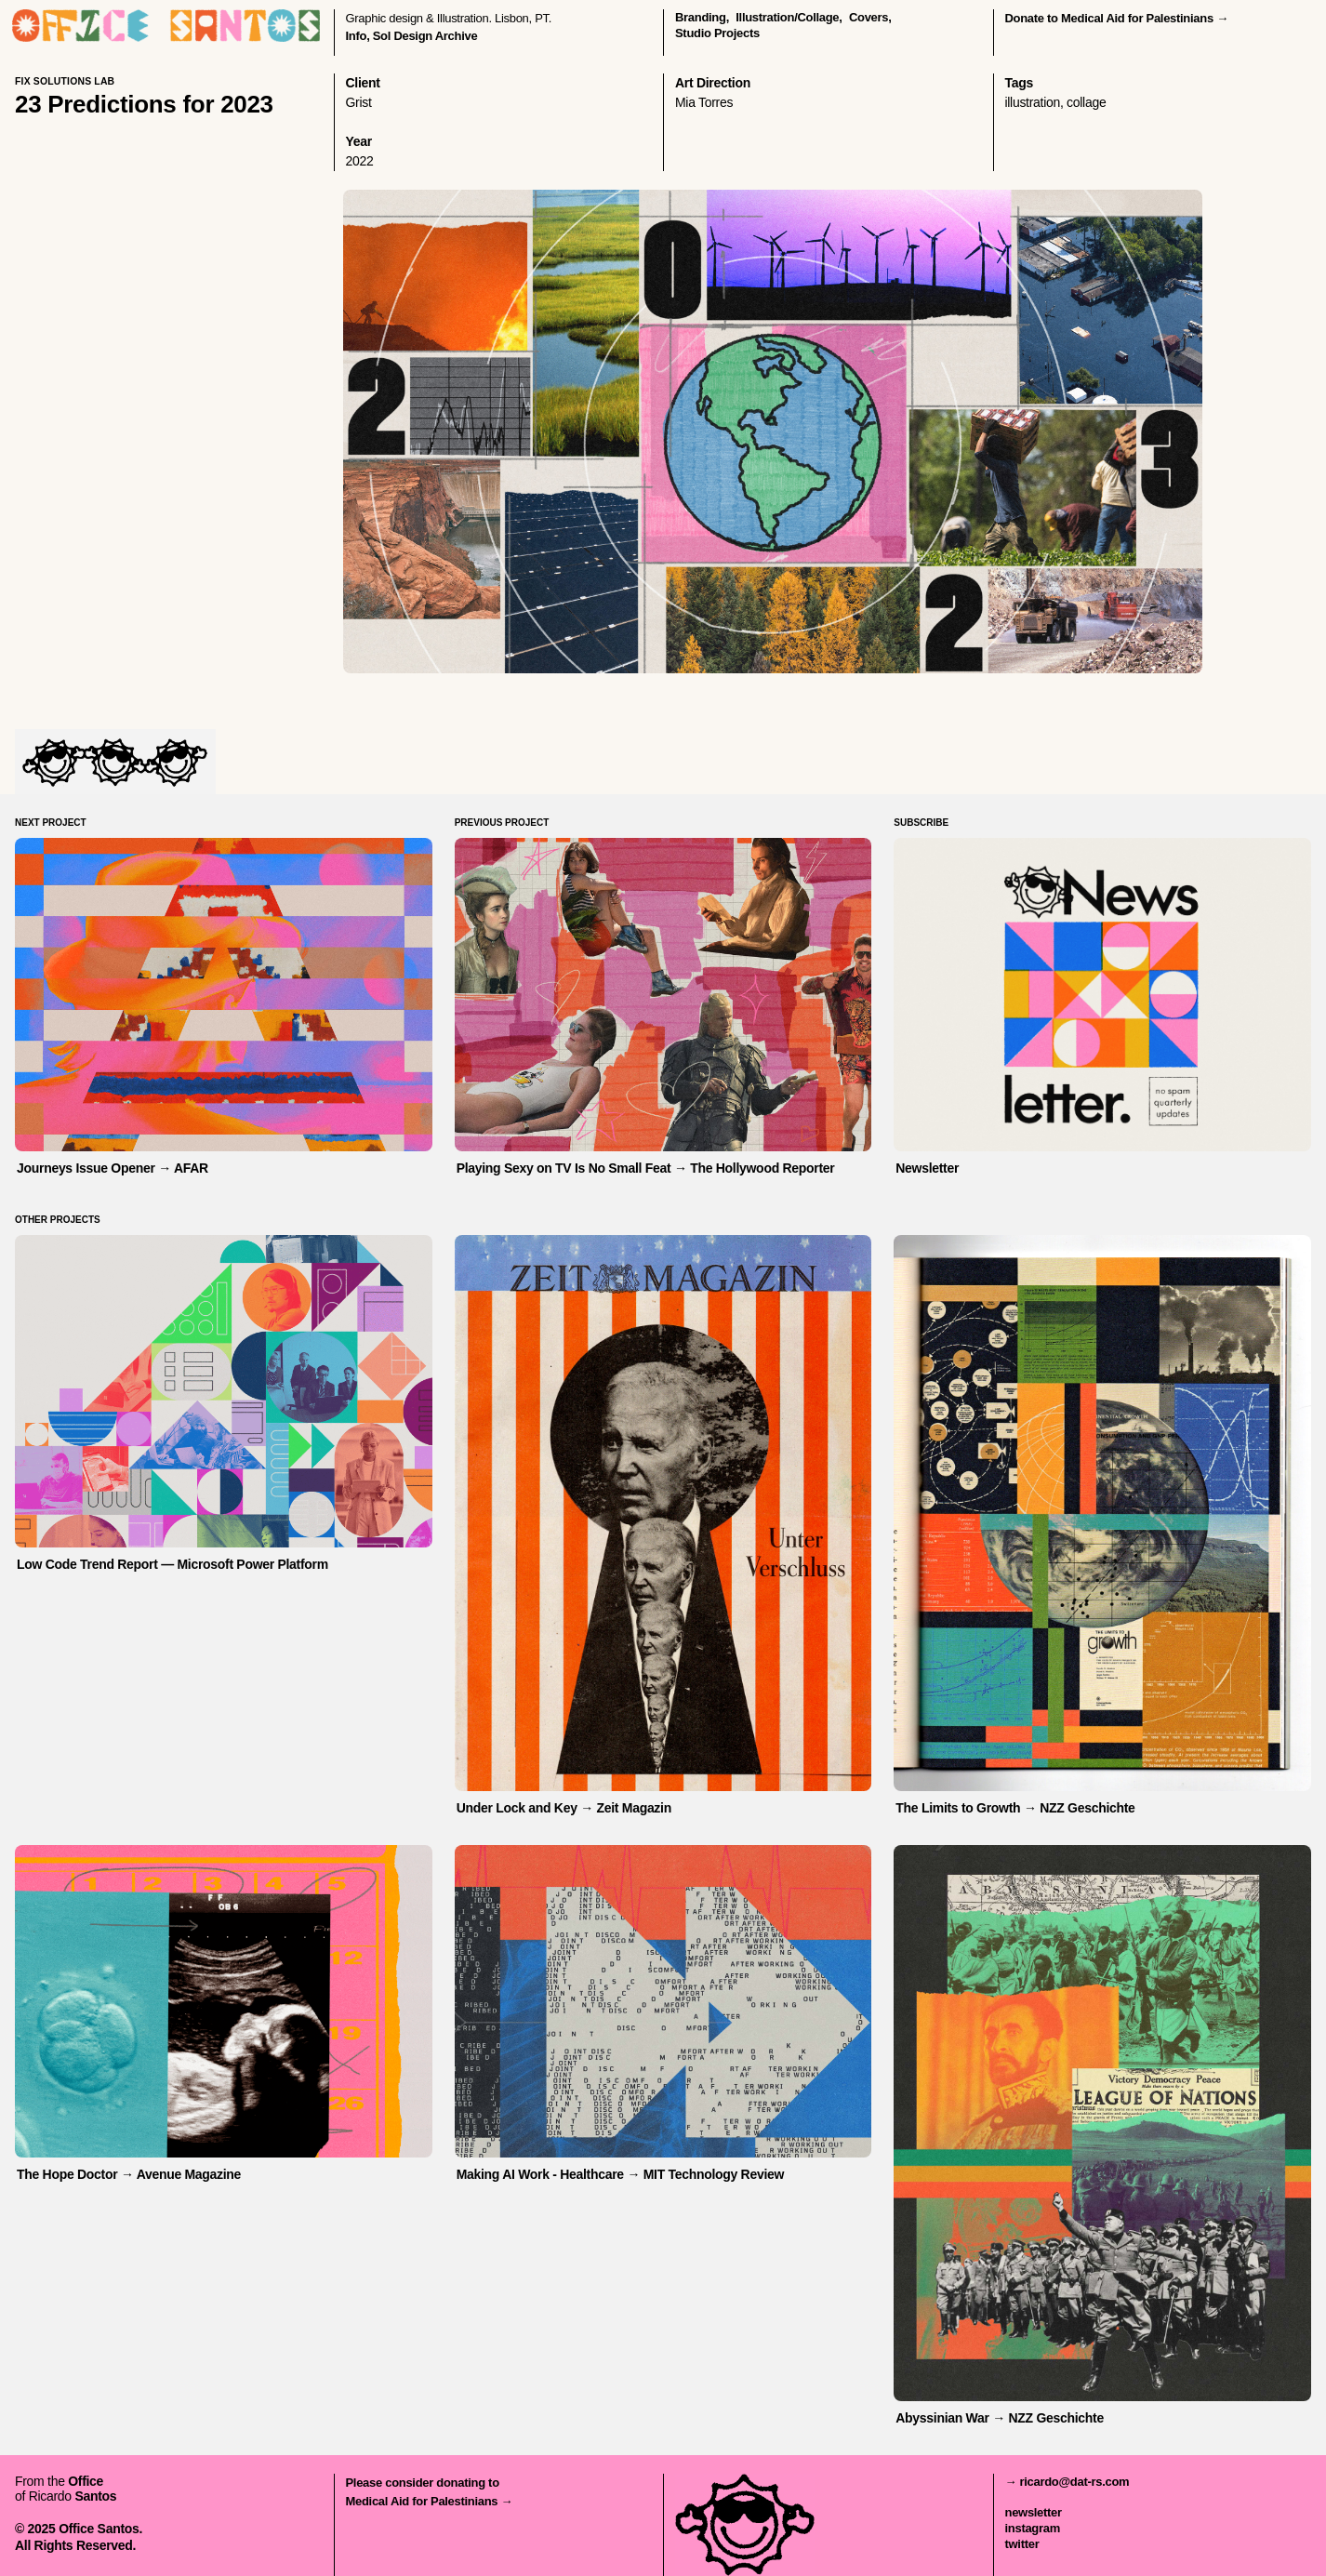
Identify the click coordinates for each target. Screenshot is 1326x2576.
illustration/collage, (789, 17)
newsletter (1033, 2512)
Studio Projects (717, 33)
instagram (1032, 2528)
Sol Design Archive (425, 36)
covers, (870, 17)
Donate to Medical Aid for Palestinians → (1116, 18)
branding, (702, 17)
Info (356, 36)
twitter (1022, 2544)
